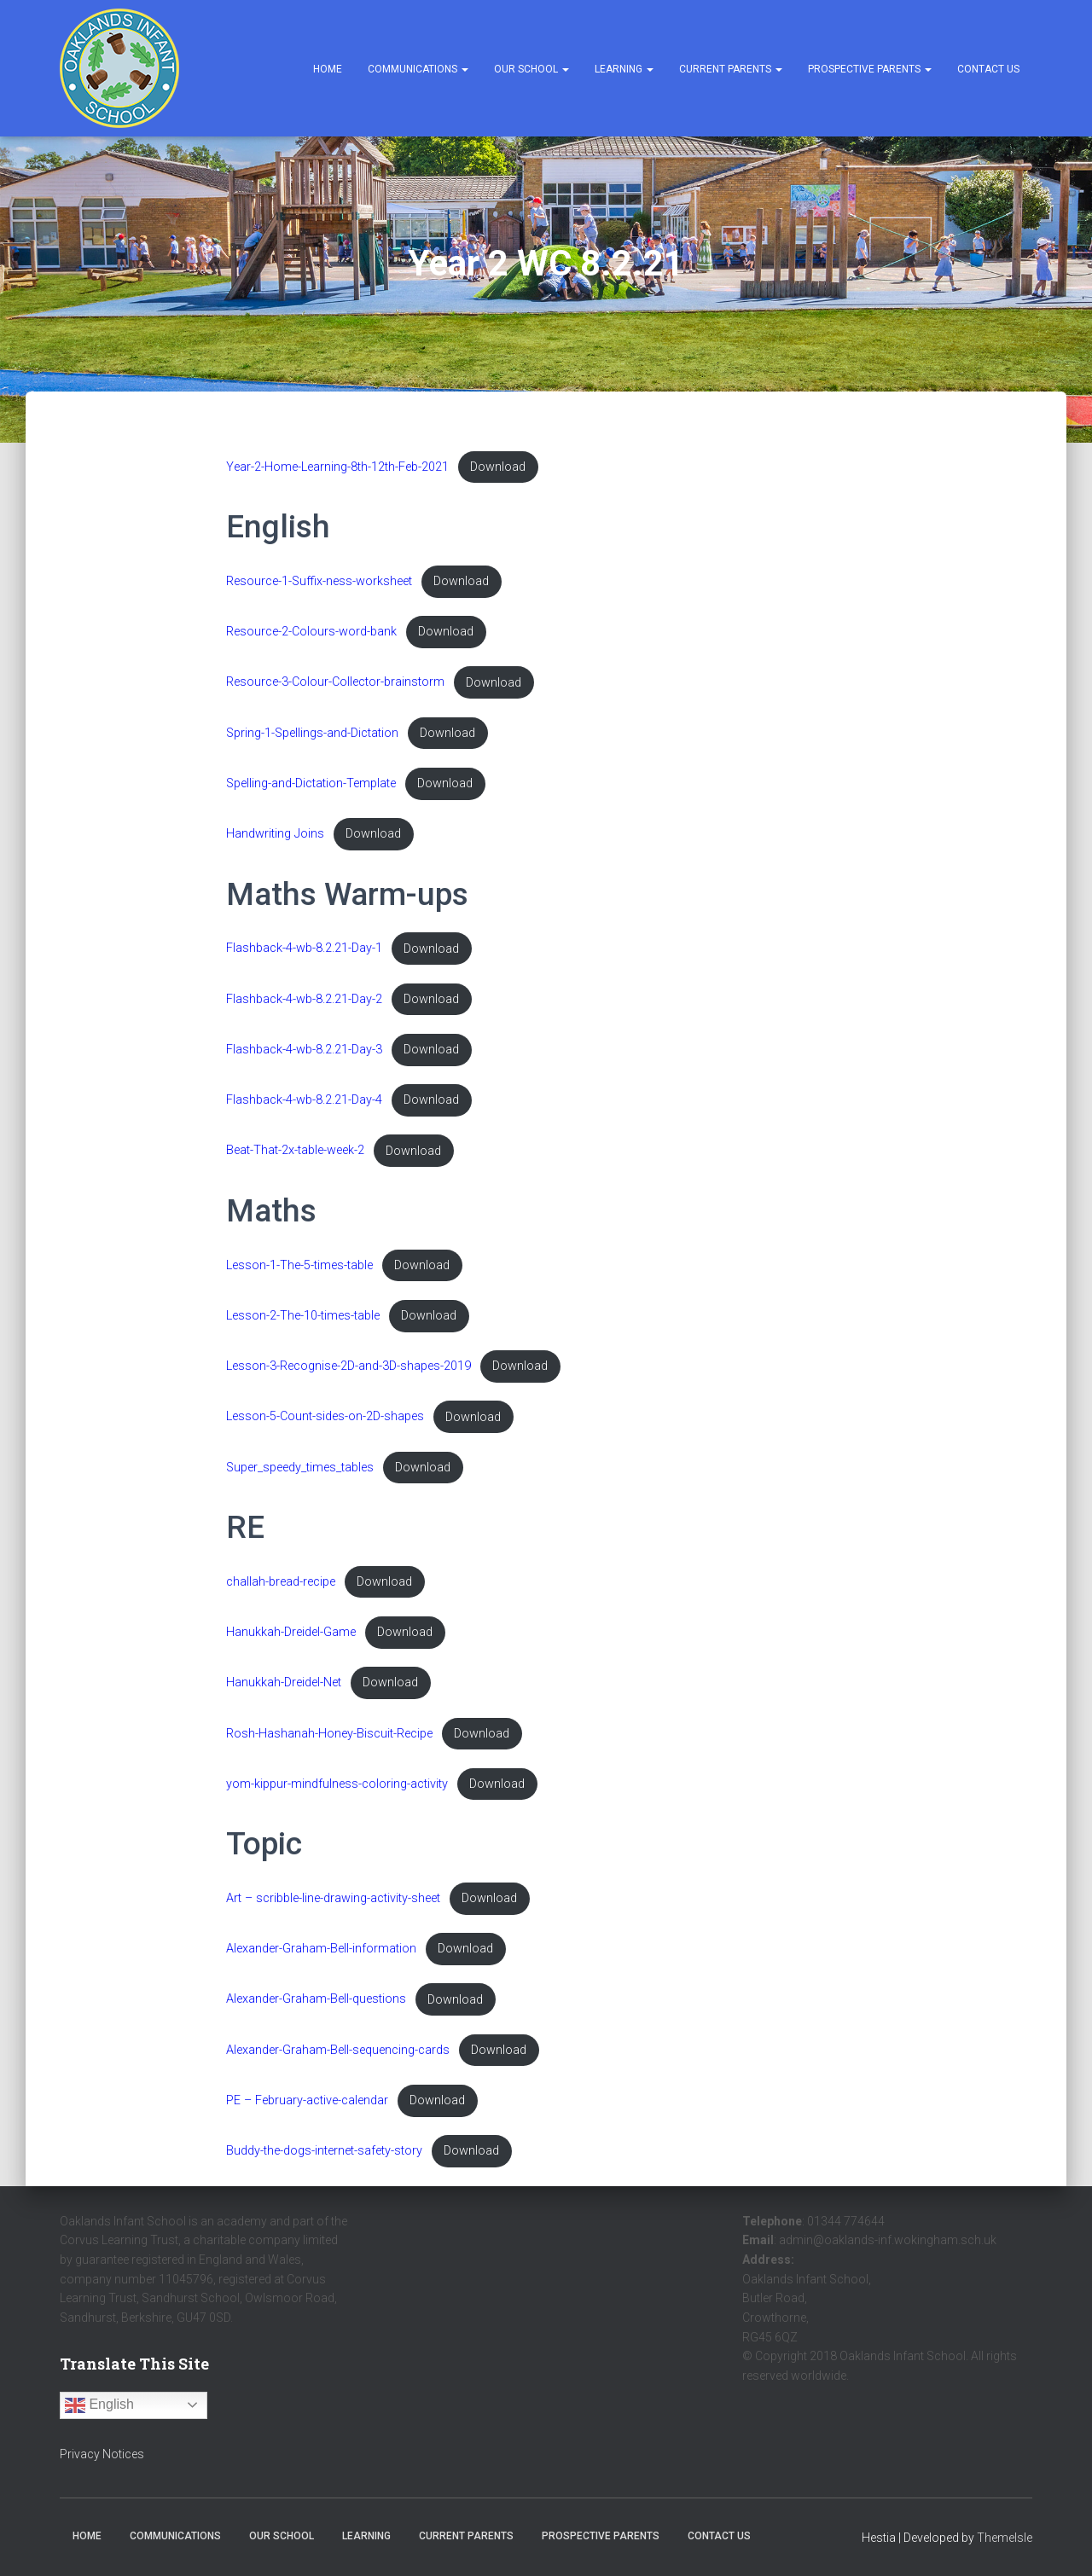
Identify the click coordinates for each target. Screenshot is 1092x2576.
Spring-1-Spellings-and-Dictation (312, 733)
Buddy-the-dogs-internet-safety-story (324, 2151)
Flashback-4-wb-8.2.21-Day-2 (304, 999)
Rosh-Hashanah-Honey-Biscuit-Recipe (329, 1733)
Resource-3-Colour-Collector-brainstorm (335, 683)
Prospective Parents (870, 69)
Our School (531, 69)
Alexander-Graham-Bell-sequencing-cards (338, 2050)
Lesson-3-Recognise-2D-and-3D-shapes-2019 (348, 1366)
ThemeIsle (1004, 2537)
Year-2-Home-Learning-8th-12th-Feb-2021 (337, 467)
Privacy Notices (102, 2454)
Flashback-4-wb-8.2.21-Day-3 (304, 1049)
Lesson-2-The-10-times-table (303, 1315)
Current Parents (730, 69)
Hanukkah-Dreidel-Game (291, 1632)
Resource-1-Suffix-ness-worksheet (319, 581)
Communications (418, 69)
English (99, 2405)
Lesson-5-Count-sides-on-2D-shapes (325, 1417)
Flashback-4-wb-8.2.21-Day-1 (304, 949)
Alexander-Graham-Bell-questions (316, 2000)
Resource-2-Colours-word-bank (311, 631)
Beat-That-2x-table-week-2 (295, 1151)
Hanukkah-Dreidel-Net (283, 1682)
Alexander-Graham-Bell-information (321, 1948)
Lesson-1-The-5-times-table (299, 1265)
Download (498, 467)
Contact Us (988, 69)
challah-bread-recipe (280, 1582)
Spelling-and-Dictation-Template (311, 783)
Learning (624, 69)
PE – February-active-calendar (307, 2100)
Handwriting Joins (275, 834)
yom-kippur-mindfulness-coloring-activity (337, 1784)
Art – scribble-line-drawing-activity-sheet (333, 1898)
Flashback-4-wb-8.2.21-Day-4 (304, 1100)
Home (327, 69)
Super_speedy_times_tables (300, 1467)
